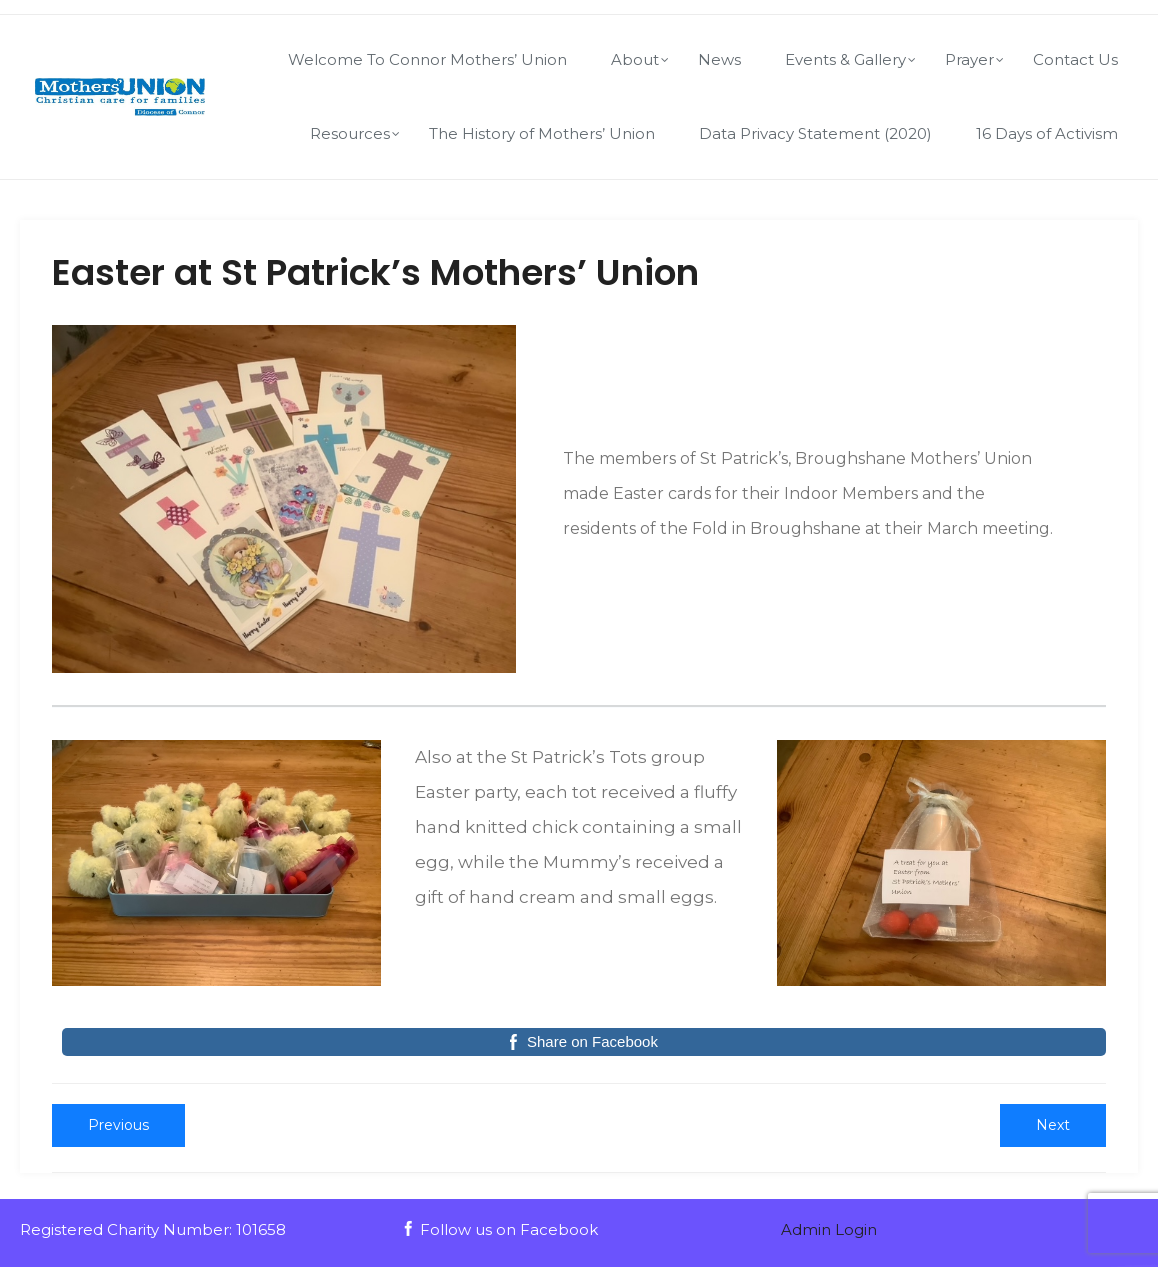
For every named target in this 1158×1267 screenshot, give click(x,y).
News (719, 59)
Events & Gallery (845, 59)
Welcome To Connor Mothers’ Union (427, 59)
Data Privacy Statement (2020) (815, 133)
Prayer (969, 59)
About (635, 59)
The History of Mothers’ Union (542, 133)
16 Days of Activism (1047, 133)
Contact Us (1075, 59)
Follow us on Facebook (499, 1229)
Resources (350, 133)
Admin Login (829, 1229)
